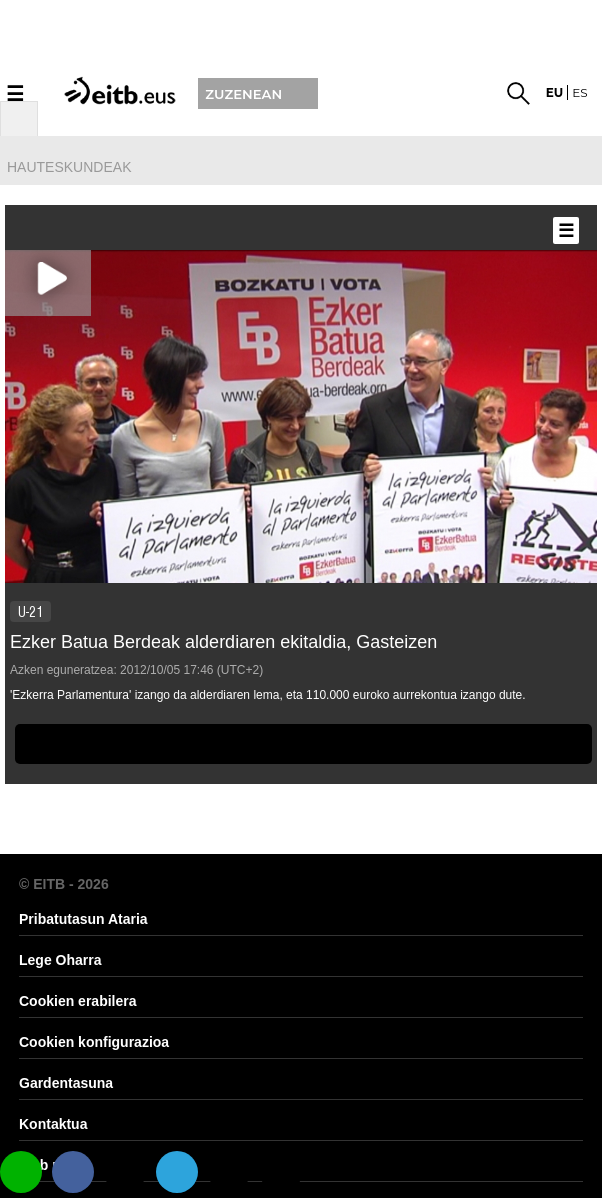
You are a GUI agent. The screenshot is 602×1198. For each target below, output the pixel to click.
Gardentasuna (66, 1083)
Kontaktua (53, 1124)
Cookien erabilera (78, 1001)
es (579, 92)
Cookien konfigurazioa (94, 1042)
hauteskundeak (69, 167)
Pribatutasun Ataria (83, 919)
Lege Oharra (60, 960)
